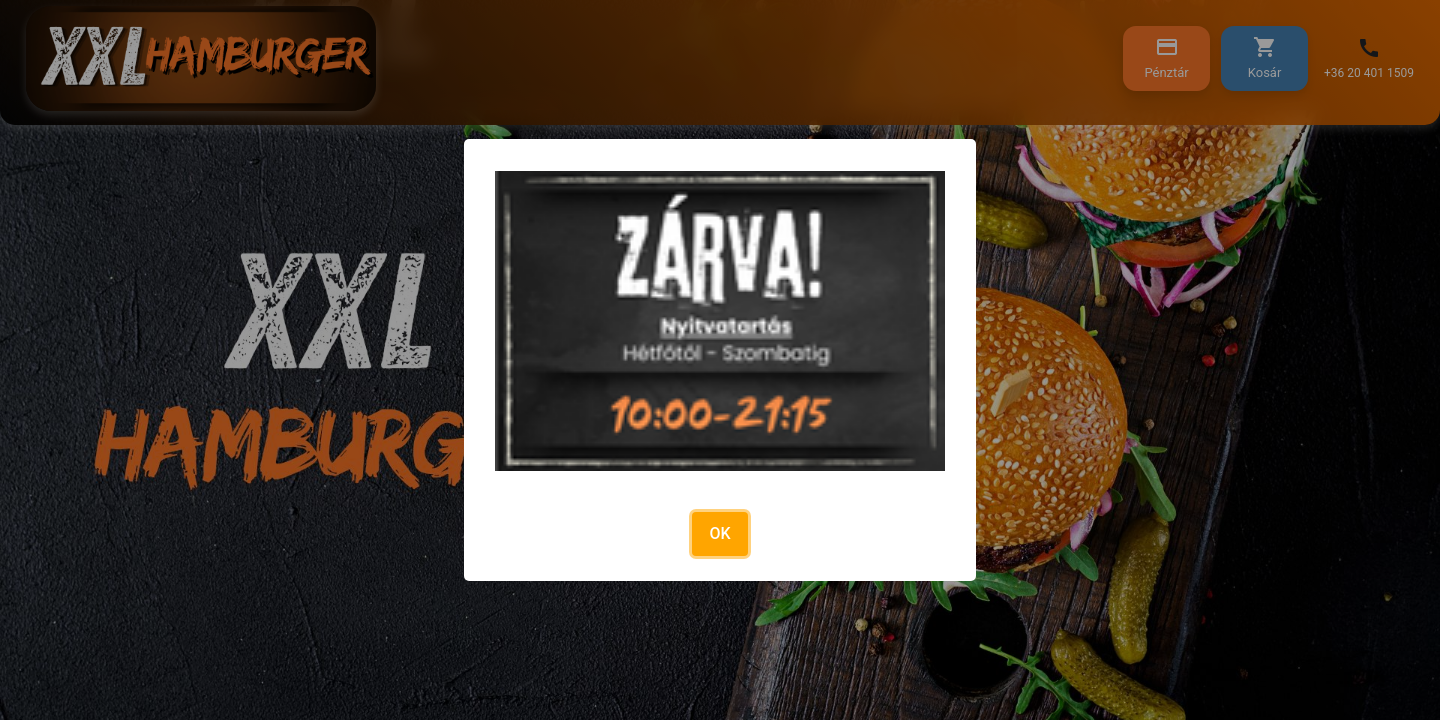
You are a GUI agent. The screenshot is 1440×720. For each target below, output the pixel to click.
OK (719, 533)
